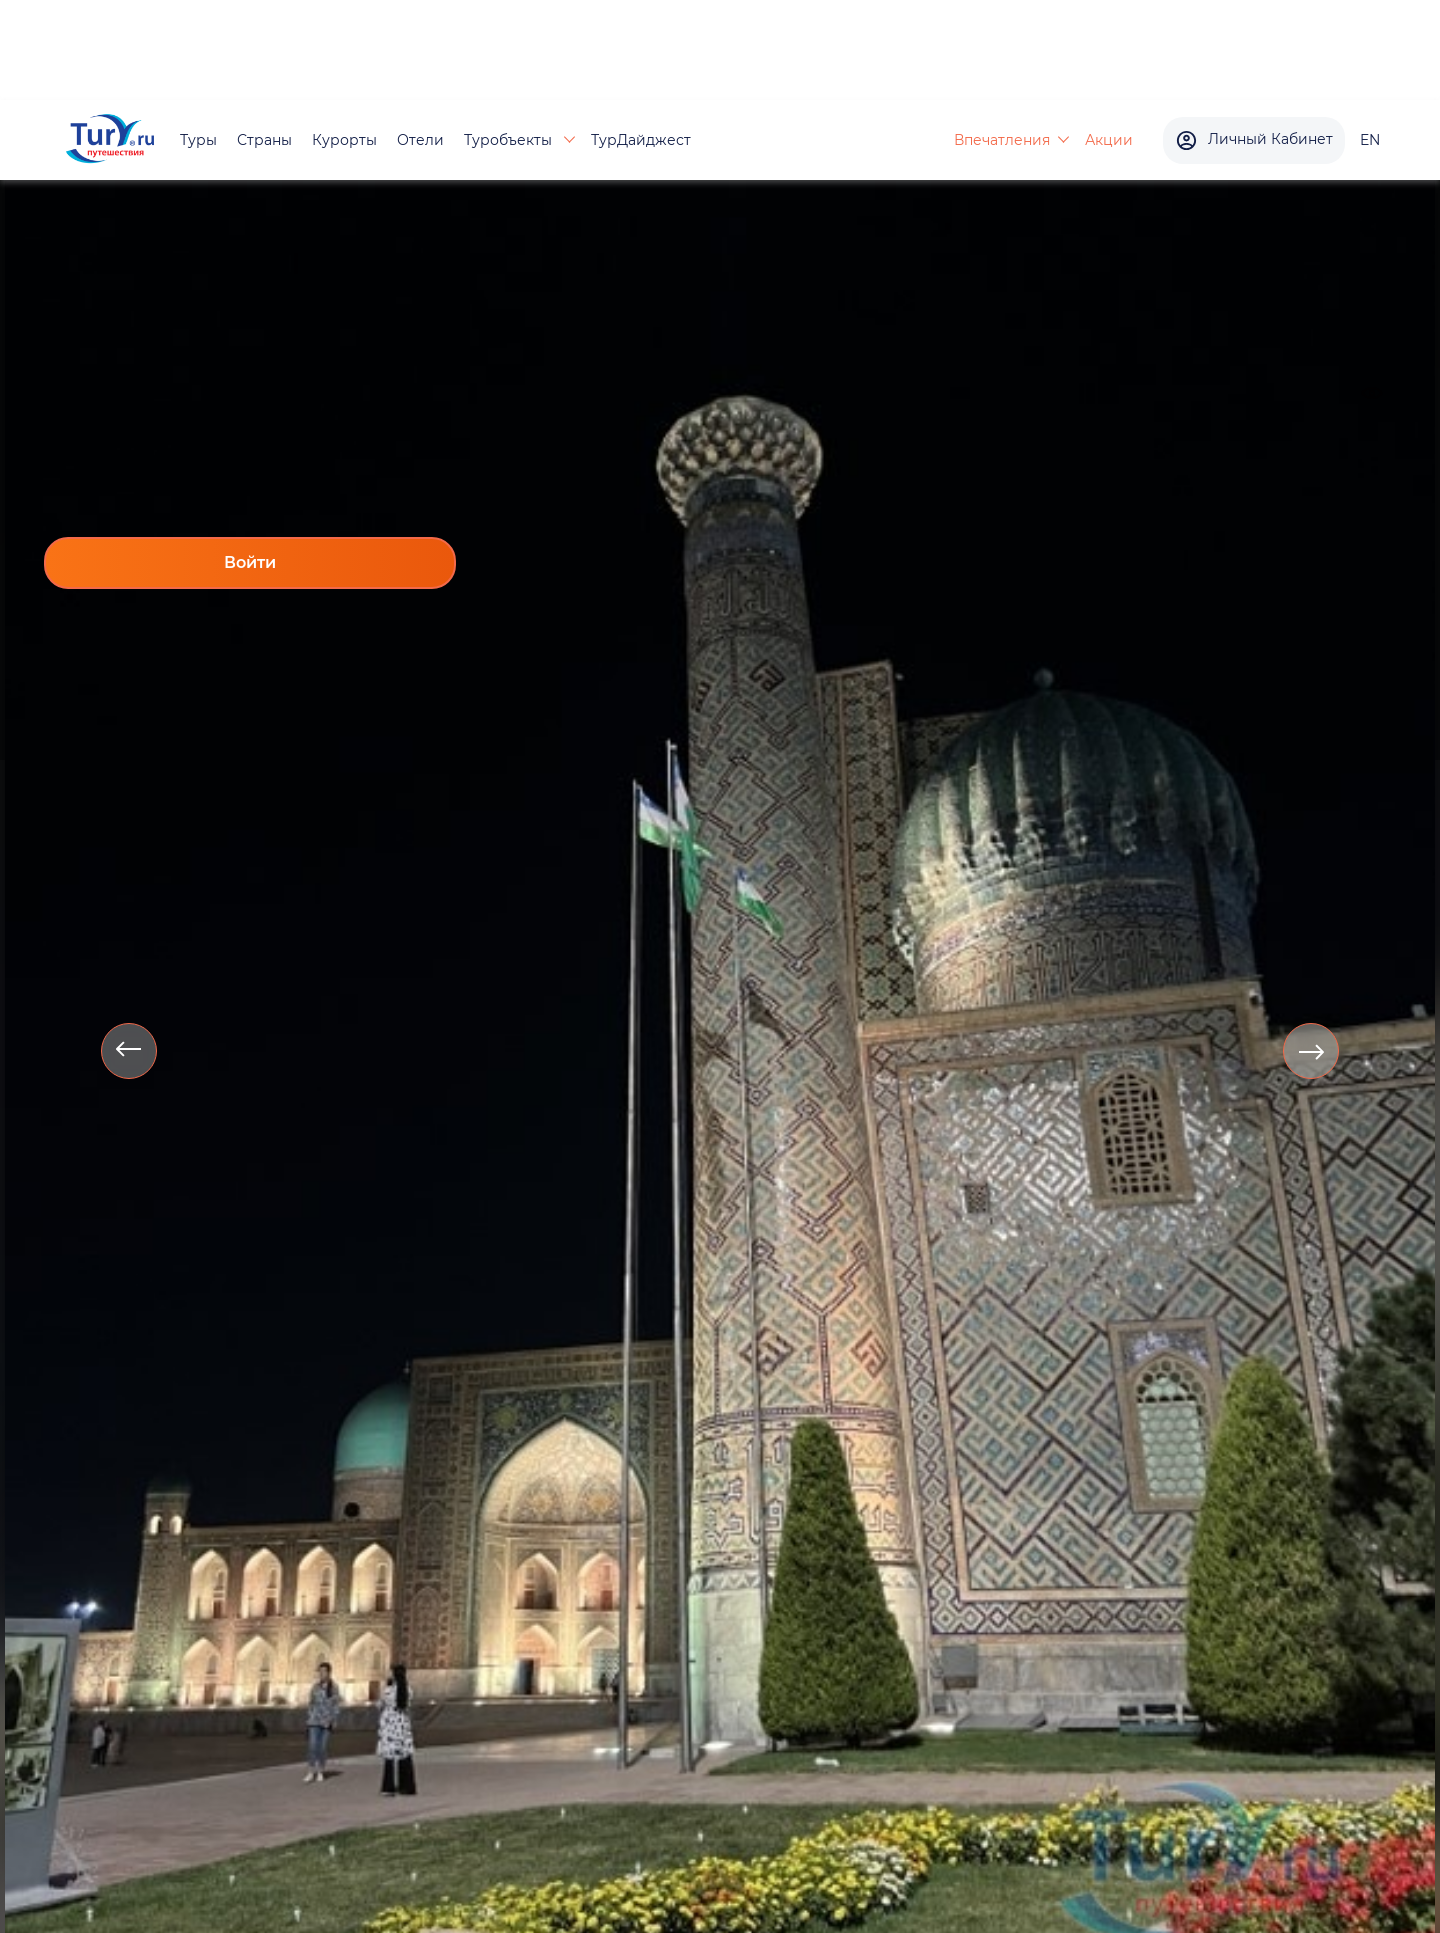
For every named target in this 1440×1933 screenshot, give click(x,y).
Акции (1109, 140)
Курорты (344, 140)
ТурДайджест (641, 140)
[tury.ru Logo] (110, 140)
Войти (250, 562)
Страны (264, 140)
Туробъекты (510, 140)
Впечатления (1002, 140)
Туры (198, 140)
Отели (420, 140)
